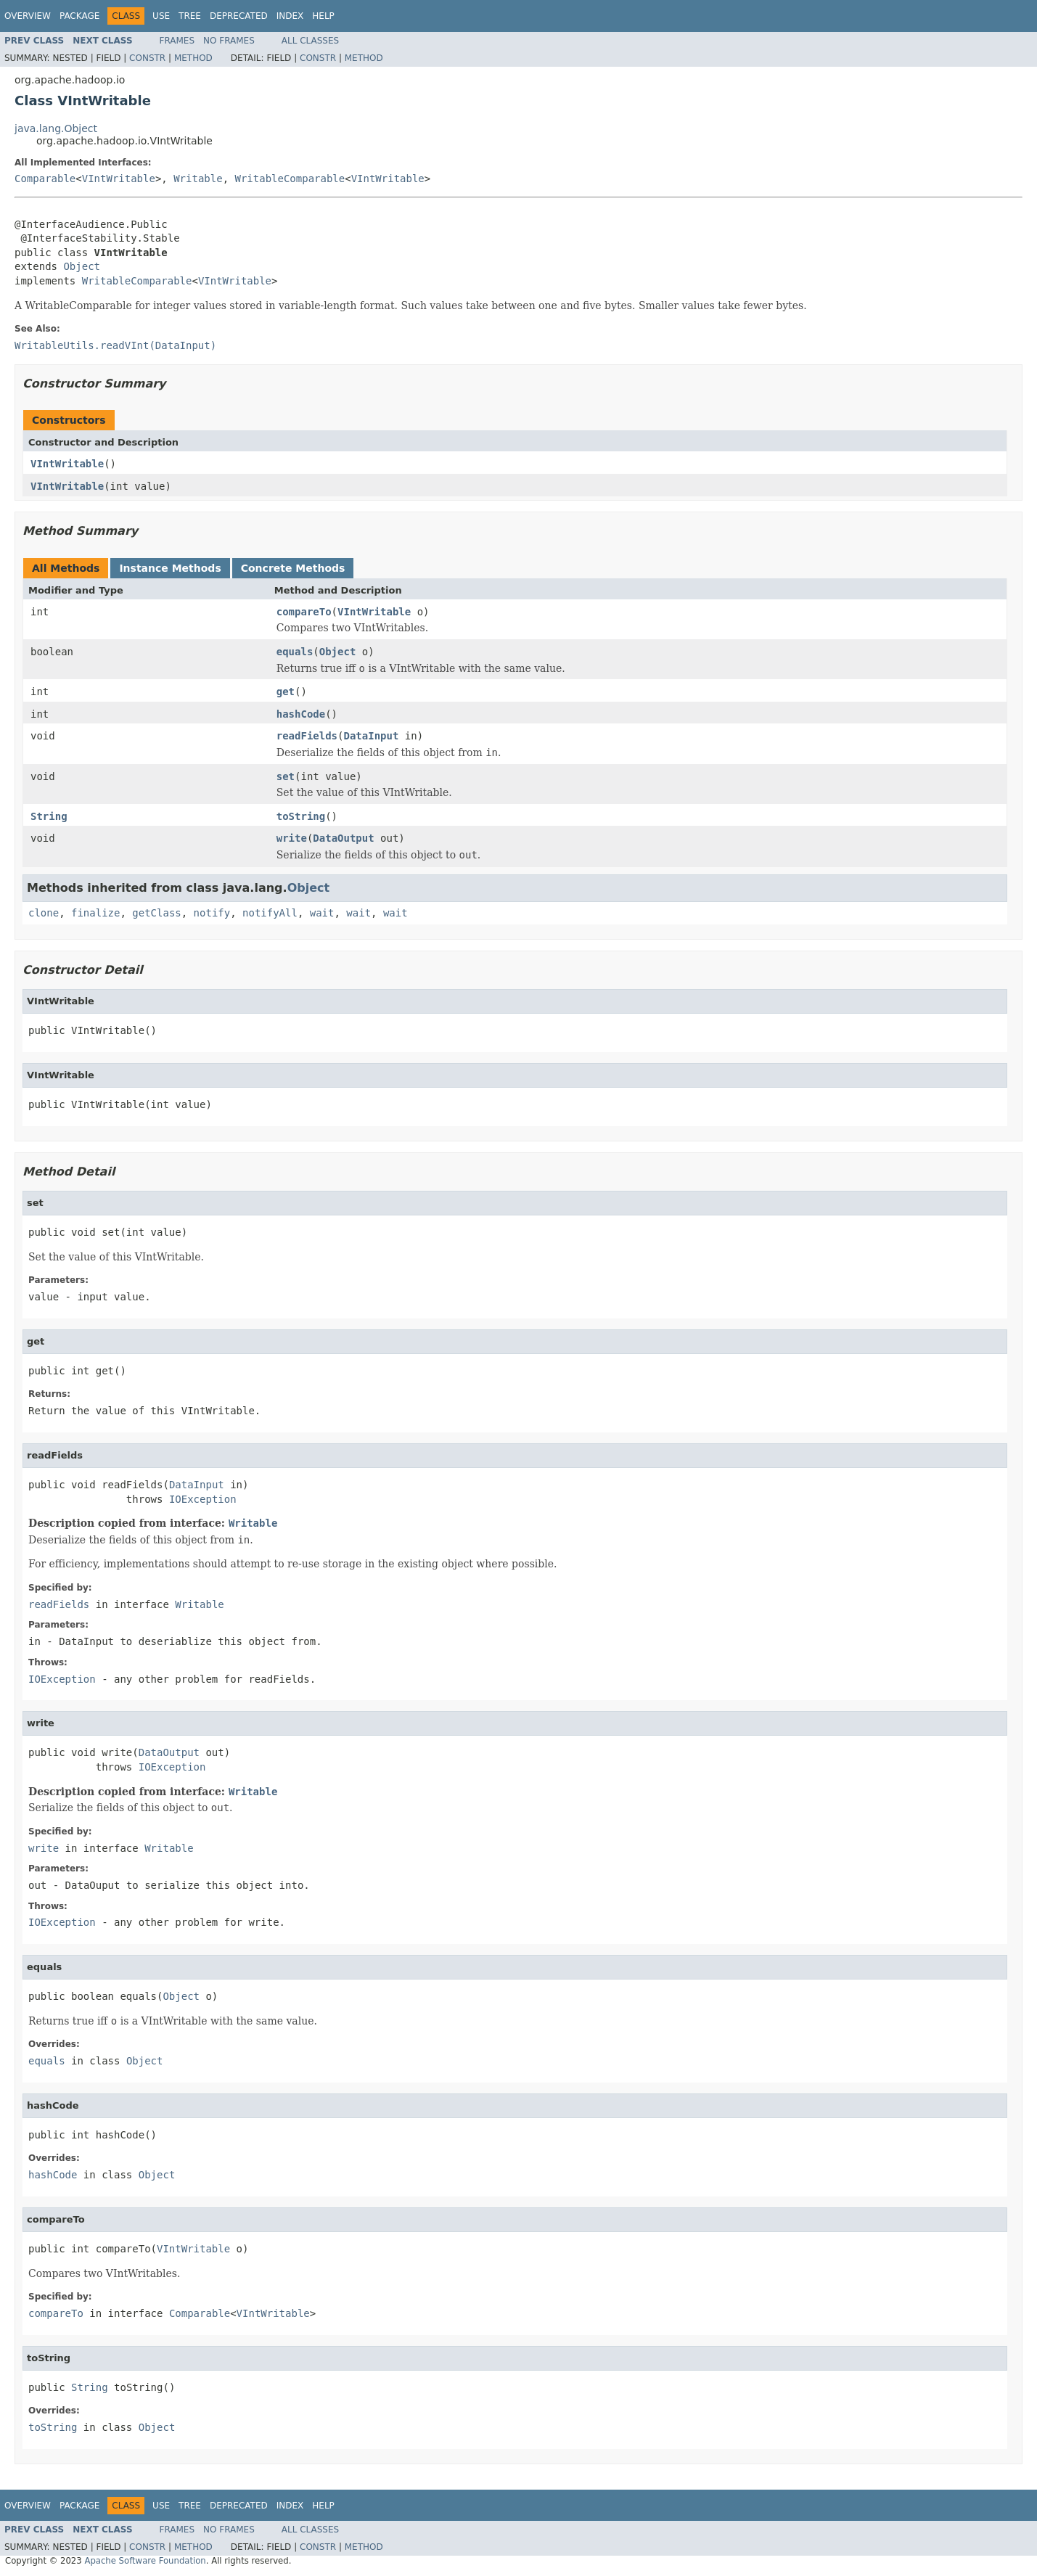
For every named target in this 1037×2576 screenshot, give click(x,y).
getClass (156, 913)
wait (322, 913)
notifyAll (270, 913)
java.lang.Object (56, 128)
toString (300, 816)
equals (294, 651)
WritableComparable (289, 178)
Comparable (45, 178)
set (285, 776)
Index (290, 16)
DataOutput (343, 838)
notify (212, 913)
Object (81, 266)
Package (79, 16)
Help (323, 16)
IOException (203, 1499)
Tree (190, 16)
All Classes (310, 41)
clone (43, 913)
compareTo (304, 612)
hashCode (300, 714)
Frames (177, 41)
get (285, 691)
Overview (27, 16)
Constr (147, 58)
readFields (306, 736)
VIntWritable (118, 178)
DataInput (370, 736)
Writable (197, 178)
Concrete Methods (293, 568)
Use (161, 16)
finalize (95, 913)
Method (193, 58)
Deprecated (239, 16)
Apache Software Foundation (144, 2561)
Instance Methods (170, 568)
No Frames (229, 41)
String (48, 816)
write (291, 838)
